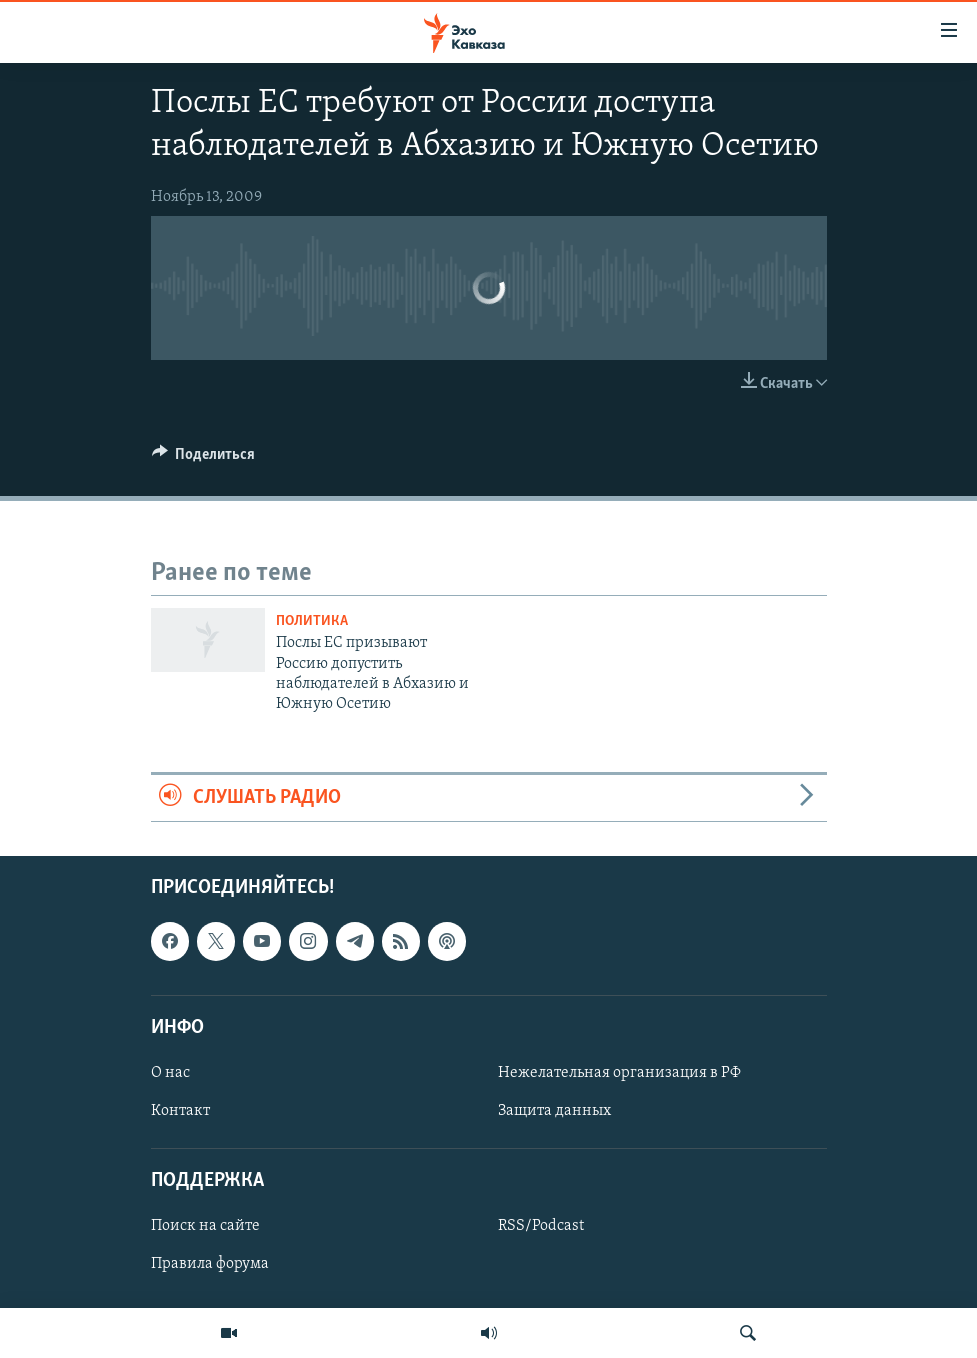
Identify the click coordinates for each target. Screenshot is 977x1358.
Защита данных (554, 1111)
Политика (312, 621)
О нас (170, 1073)
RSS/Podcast (541, 1227)
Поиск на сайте (205, 1227)
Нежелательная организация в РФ (619, 1073)
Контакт (180, 1111)
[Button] (204, 459)
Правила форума (210, 1265)
